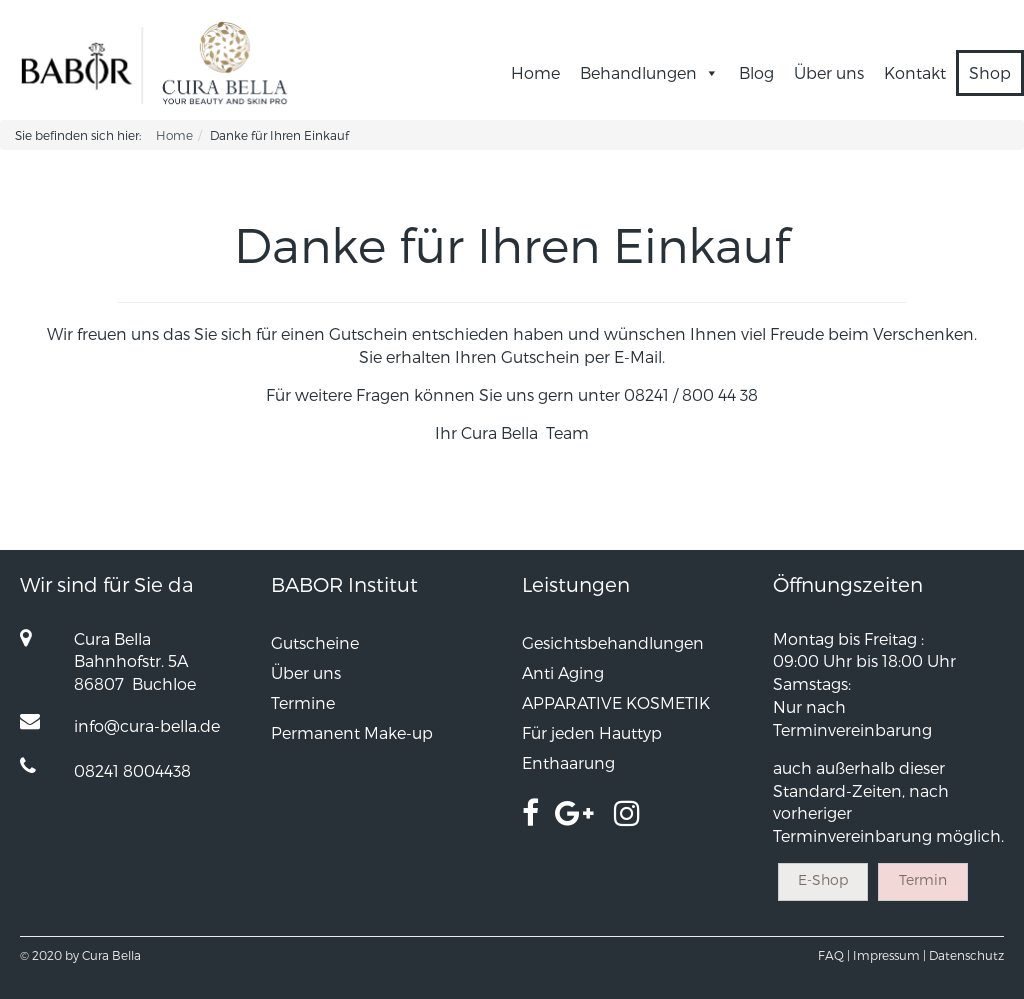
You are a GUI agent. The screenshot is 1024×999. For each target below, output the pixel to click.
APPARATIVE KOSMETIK (616, 702)
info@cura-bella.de (147, 725)
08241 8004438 (132, 770)
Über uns (829, 72)
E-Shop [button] (823, 879)
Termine (303, 702)
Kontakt (915, 72)
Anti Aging (563, 672)
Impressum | (889, 955)
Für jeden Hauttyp (592, 732)
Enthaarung (568, 762)
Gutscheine (315, 642)
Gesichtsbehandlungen (613, 642)
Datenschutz (966, 955)
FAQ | (834, 955)
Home (535, 72)
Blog (756, 72)
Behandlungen (649, 72)
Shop (990, 72)
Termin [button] (923, 879)
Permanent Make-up (352, 732)
